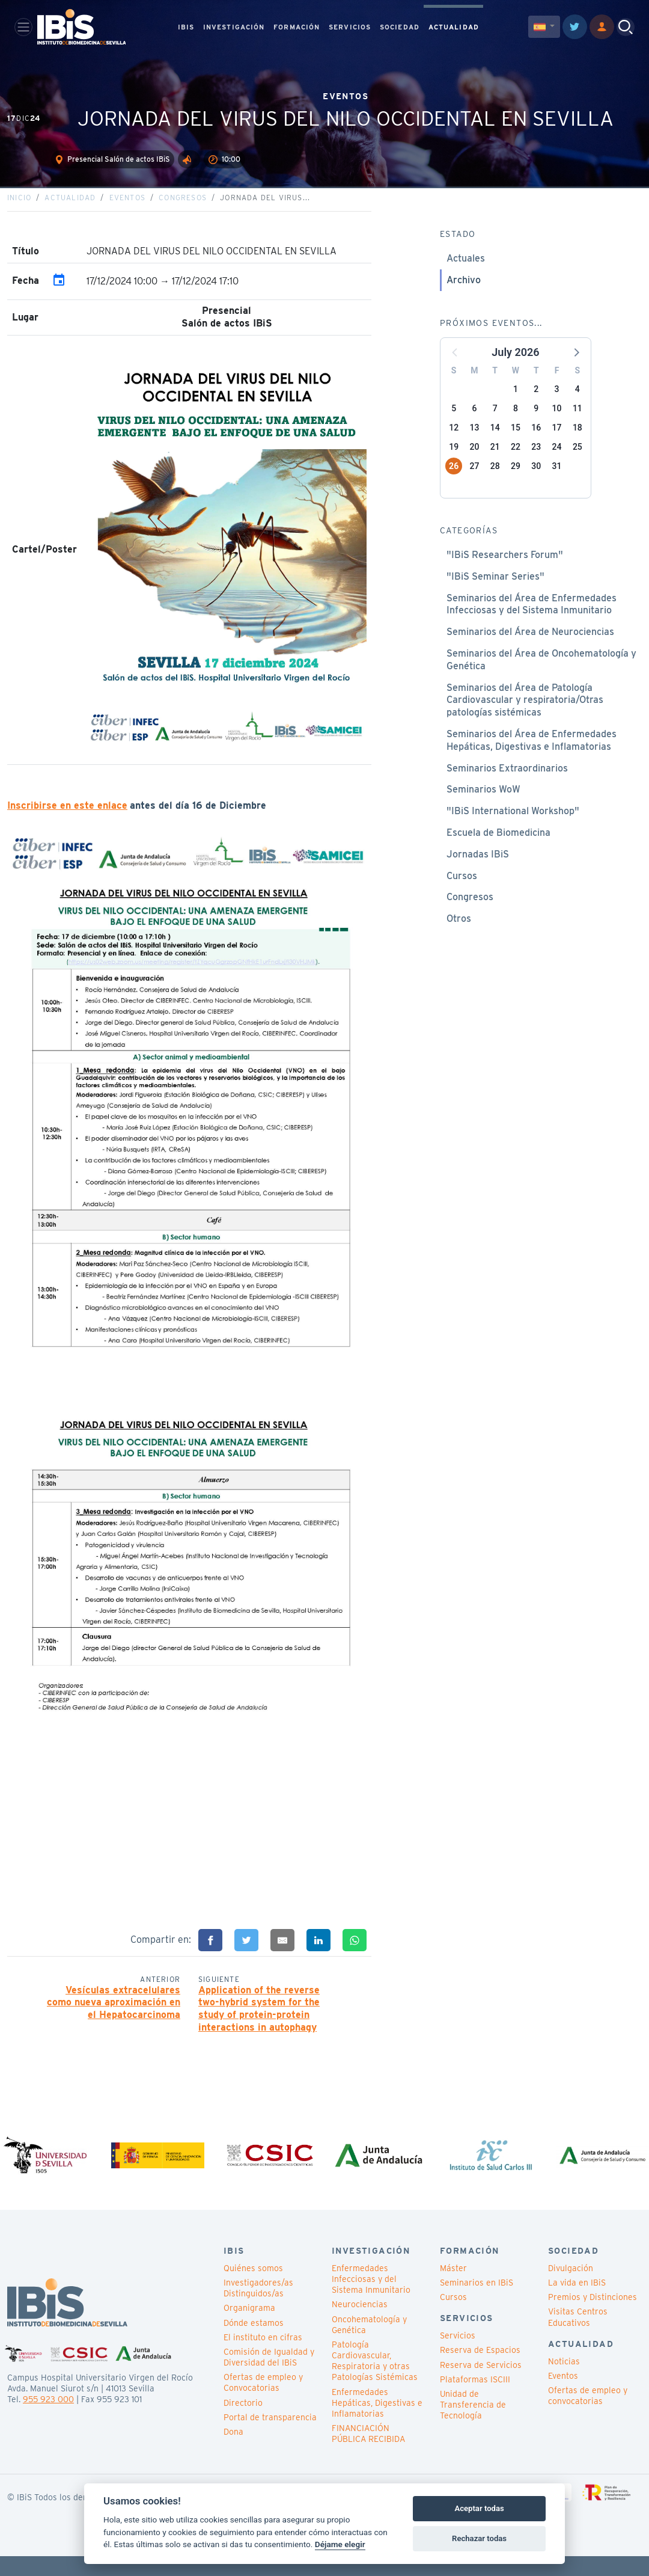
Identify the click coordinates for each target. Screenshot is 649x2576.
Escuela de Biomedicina (498, 848)
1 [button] (515, 404)
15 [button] (515, 443)
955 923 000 (48, 2419)
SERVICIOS (350, 27)
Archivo (463, 295)
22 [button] (515, 462)
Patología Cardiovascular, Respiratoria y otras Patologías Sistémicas (375, 2381)
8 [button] (515, 424)
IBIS (186, 27)
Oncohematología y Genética (369, 2344)
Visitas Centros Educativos (578, 2337)
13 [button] (474, 443)
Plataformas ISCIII (475, 2400)
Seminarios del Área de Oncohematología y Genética (541, 675)
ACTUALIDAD (453, 27)
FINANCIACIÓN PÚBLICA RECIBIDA (368, 2454)
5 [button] (453, 424)
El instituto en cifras (263, 2358)
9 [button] (536, 424)
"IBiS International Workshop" (512, 826)
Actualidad (70, 213)
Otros (458, 934)
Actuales (465, 274)
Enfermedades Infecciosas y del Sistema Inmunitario (371, 2299)
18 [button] (577, 443)
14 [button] (495, 443)
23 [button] (536, 462)
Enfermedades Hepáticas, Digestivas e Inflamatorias (377, 2423)
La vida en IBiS (577, 2303)
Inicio (19, 213)
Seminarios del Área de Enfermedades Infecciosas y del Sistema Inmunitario (531, 620)
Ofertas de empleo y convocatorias (587, 2416)
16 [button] (536, 443)
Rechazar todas (479, 2538)
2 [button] (536, 404)
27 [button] (474, 481)
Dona (233, 2452)
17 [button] (557, 443)
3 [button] (557, 404)
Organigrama (249, 2328)
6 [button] (474, 424)
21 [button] (495, 462)
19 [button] (454, 462)
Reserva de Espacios (480, 2370)
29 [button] (515, 481)
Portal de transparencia (270, 2438)
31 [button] (557, 481)
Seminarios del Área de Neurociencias (530, 647)
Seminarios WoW (483, 805)
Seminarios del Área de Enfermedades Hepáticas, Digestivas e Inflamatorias (531, 756)
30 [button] (536, 481)
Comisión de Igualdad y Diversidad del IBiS (269, 2377)
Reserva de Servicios (481, 2385)
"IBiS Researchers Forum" (504, 570)
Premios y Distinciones (592, 2317)
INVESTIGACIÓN (233, 27)
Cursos (461, 891)
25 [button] (577, 462)
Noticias (564, 2381)
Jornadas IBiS (477, 870)
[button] (576, 367)
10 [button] (557, 424)
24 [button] (557, 462)
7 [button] (495, 424)
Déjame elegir (340, 2544)
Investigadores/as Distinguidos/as (258, 2308)
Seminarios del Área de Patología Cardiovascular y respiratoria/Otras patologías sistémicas (524, 716)
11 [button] (577, 424)
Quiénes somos (253, 2288)
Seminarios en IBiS (476, 2303)
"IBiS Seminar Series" (495, 592)
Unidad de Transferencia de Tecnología (473, 2425)
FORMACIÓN (296, 27)
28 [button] (495, 481)
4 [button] (577, 404)
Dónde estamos (254, 2343)
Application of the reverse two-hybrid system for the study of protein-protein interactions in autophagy (259, 2024)
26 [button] (454, 481)
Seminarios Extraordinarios (507, 784)
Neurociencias (360, 2324)
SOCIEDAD (399, 27)
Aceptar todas (479, 2508)
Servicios (457, 2356)
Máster (453, 2288)
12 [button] (454, 443)
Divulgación (570, 2288)
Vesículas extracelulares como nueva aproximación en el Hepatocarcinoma (113, 2018)
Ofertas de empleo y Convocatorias (263, 2403)
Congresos (183, 213)
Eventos (127, 213)
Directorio (243, 2423)
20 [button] (474, 462)
